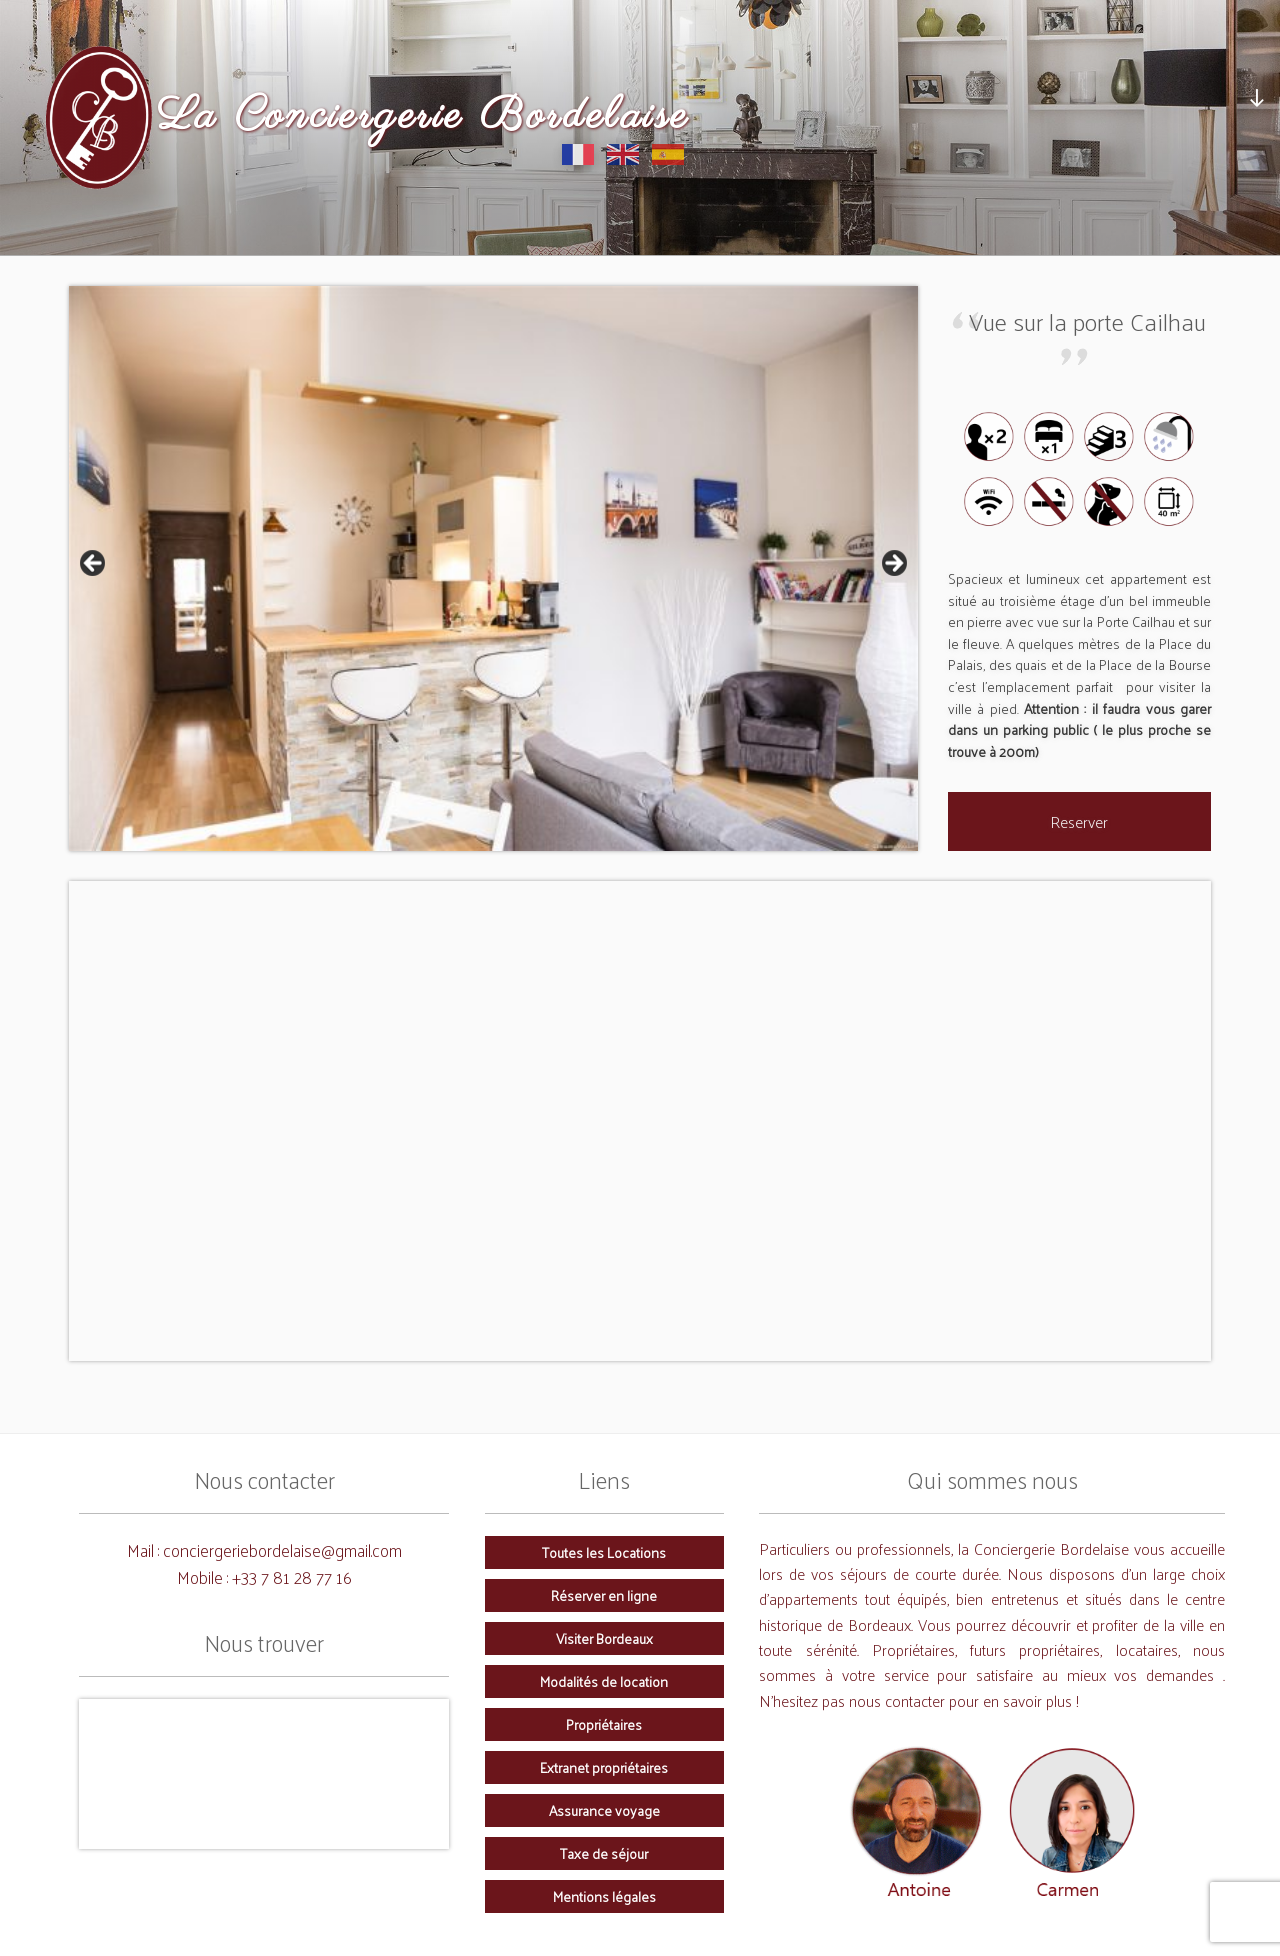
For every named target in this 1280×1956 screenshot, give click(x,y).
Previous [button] (94, 564)
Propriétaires (604, 1724)
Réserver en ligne (604, 1595)
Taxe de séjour (604, 1853)
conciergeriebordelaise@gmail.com (282, 1549)
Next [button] (893, 564)
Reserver (1079, 821)
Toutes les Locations (604, 1552)
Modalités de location (604, 1681)
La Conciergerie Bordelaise (423, 116)
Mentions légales (604, 1896)
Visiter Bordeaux (604, 1638)
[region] (493, 569)
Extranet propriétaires (604, 1767)
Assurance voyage (604, 1810)
